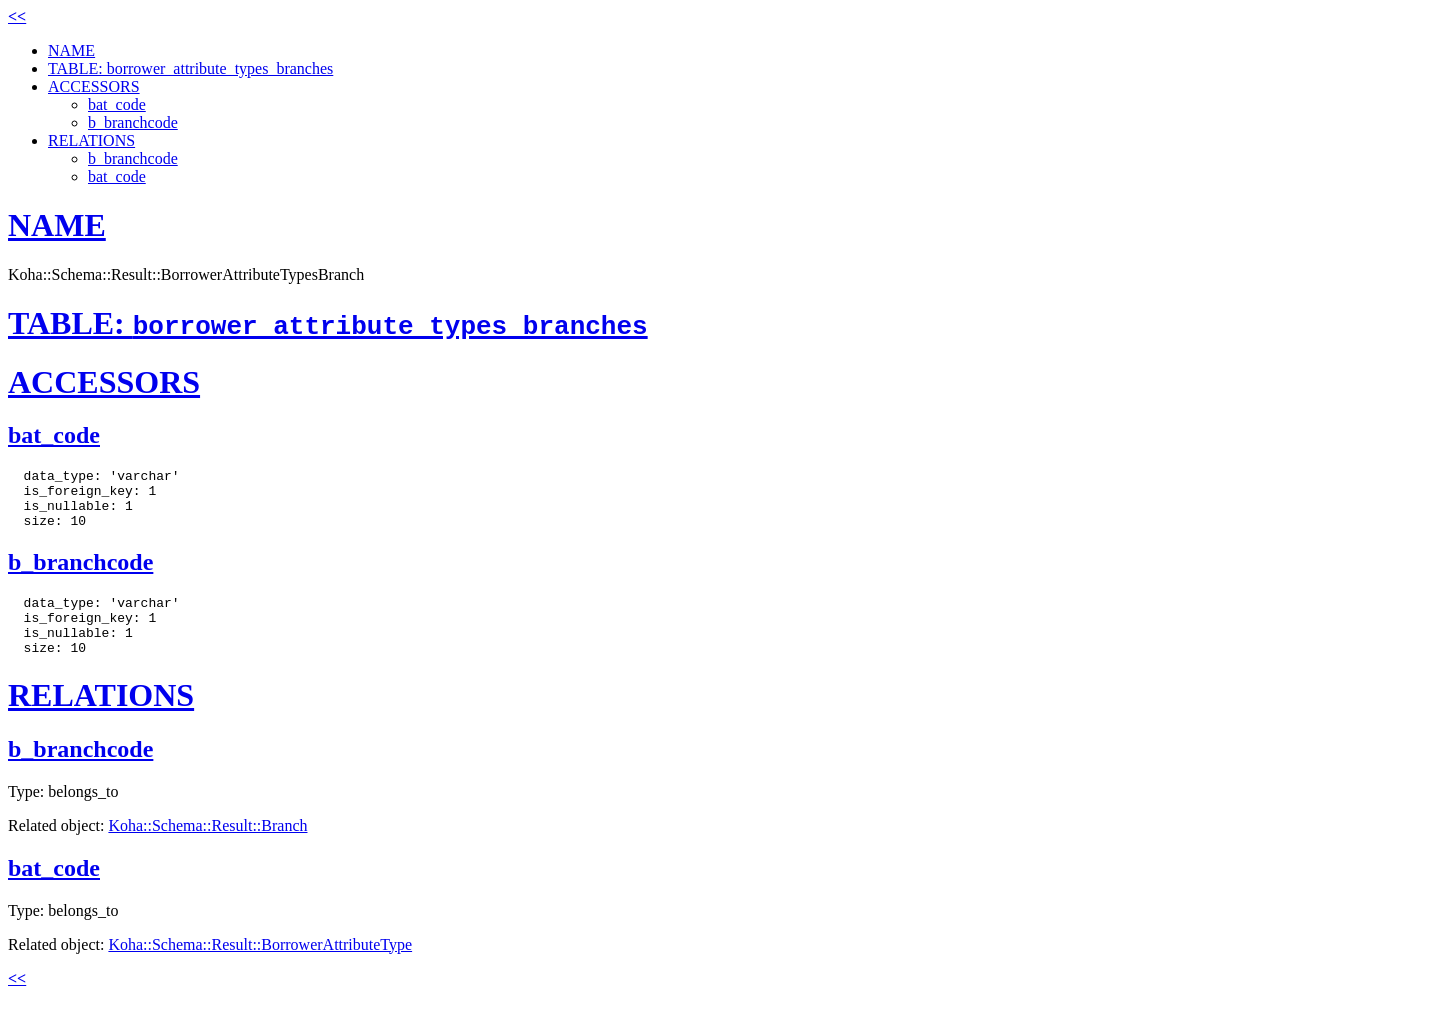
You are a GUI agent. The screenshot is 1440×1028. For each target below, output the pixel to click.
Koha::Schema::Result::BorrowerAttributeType (260, 968)
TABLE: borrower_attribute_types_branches (190, 68)
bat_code (117, 104)
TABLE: (328, 323)
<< (17, 16)
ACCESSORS (94, 86)
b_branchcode (133, 122)
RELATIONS (91, 140)
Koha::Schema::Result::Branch (207, 849)
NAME (71, 50)
